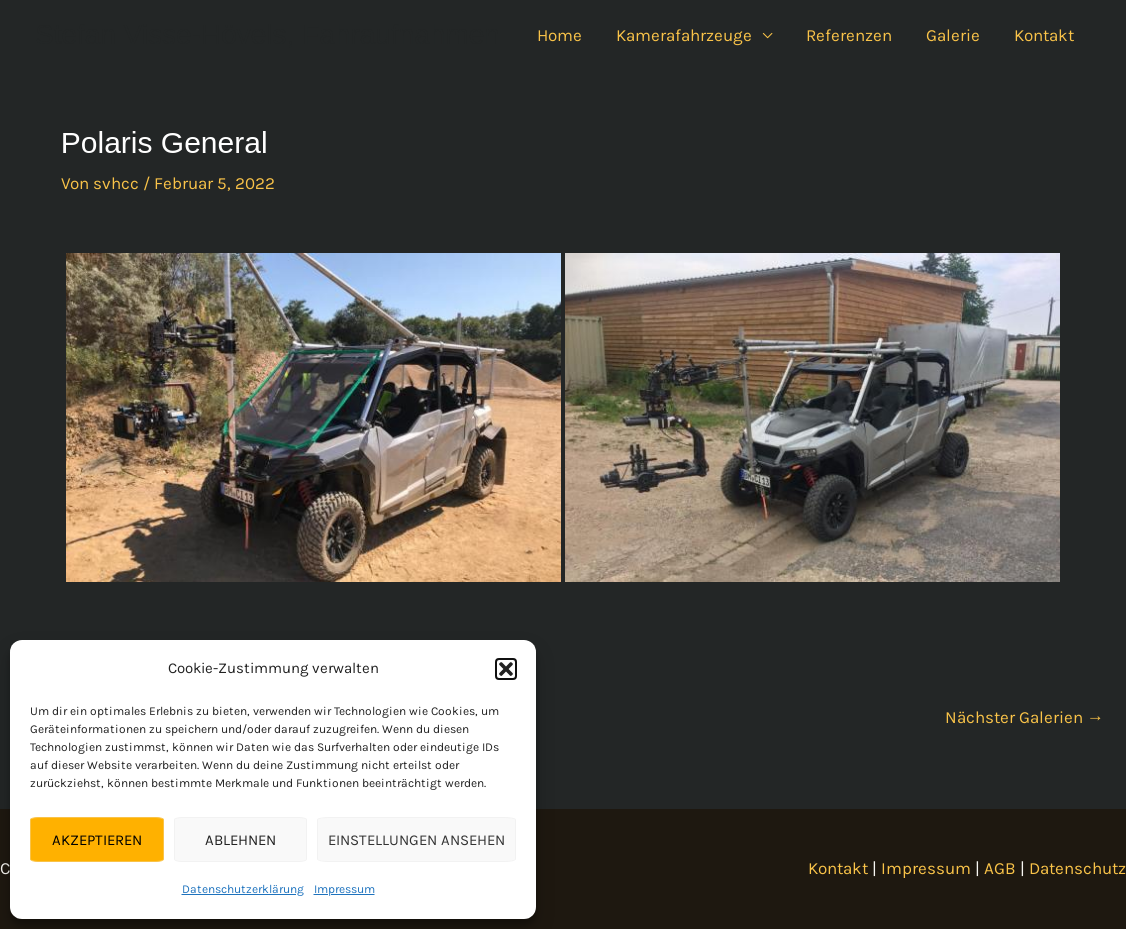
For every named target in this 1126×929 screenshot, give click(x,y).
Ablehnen (240, 840)
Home (559, 35)
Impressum (344, 889)
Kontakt (1044, 35)
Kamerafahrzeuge (684, 35)
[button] (506, 669)
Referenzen (849, 35)
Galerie (953, 35)
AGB (1000, 868)
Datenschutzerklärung (243, 889)
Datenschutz (1077, 868)
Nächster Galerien (1024, 717)
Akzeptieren (97, 840)
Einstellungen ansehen (416, 840)
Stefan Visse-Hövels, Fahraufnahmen (267, 34)
